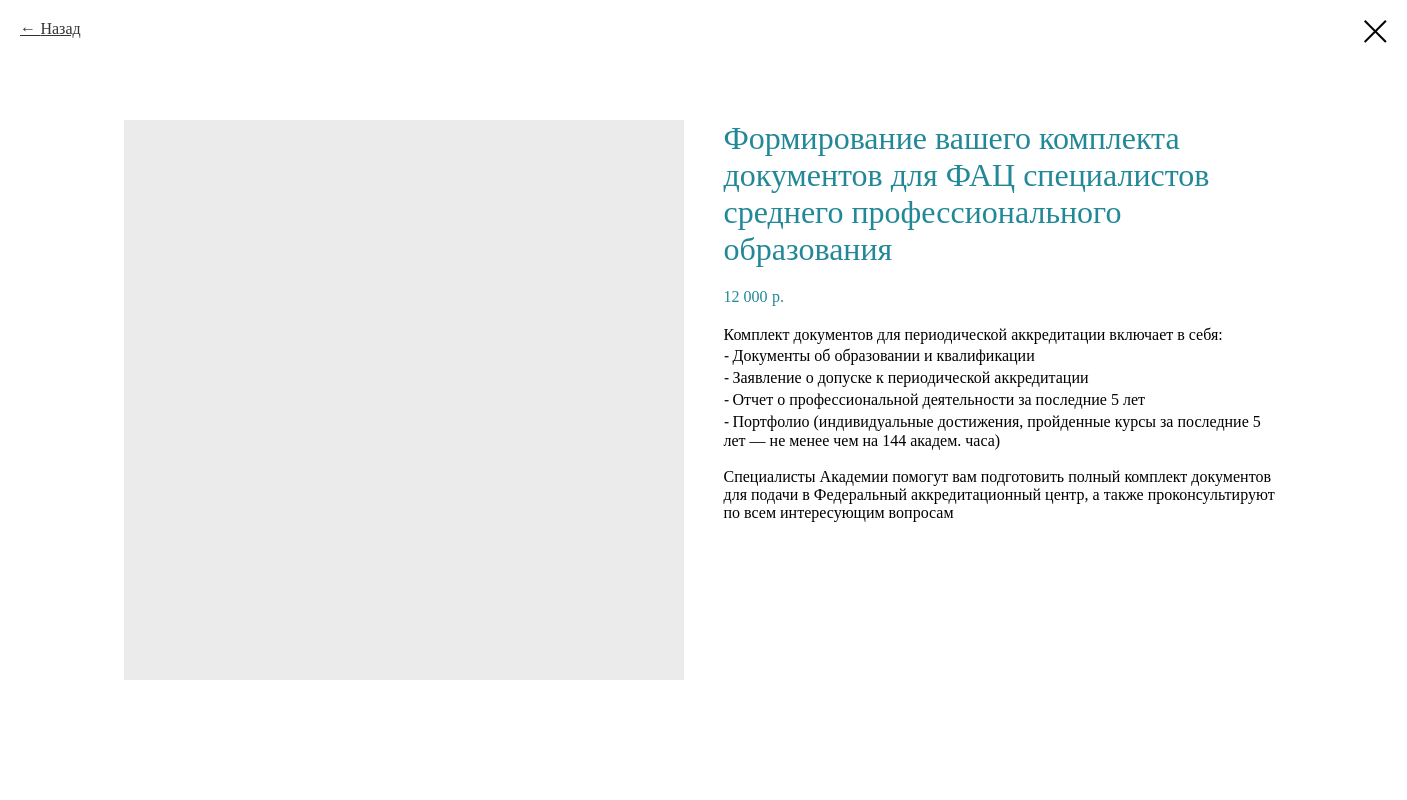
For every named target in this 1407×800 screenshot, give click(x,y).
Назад (60, 28)
